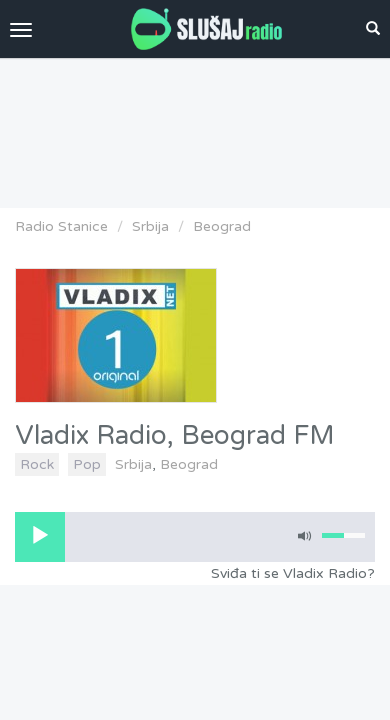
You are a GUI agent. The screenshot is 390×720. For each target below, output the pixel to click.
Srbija (150, 226)
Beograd (222, 226)
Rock (37, 464)
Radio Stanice (61, 226)
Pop (87, 464)
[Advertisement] (195, 128)
